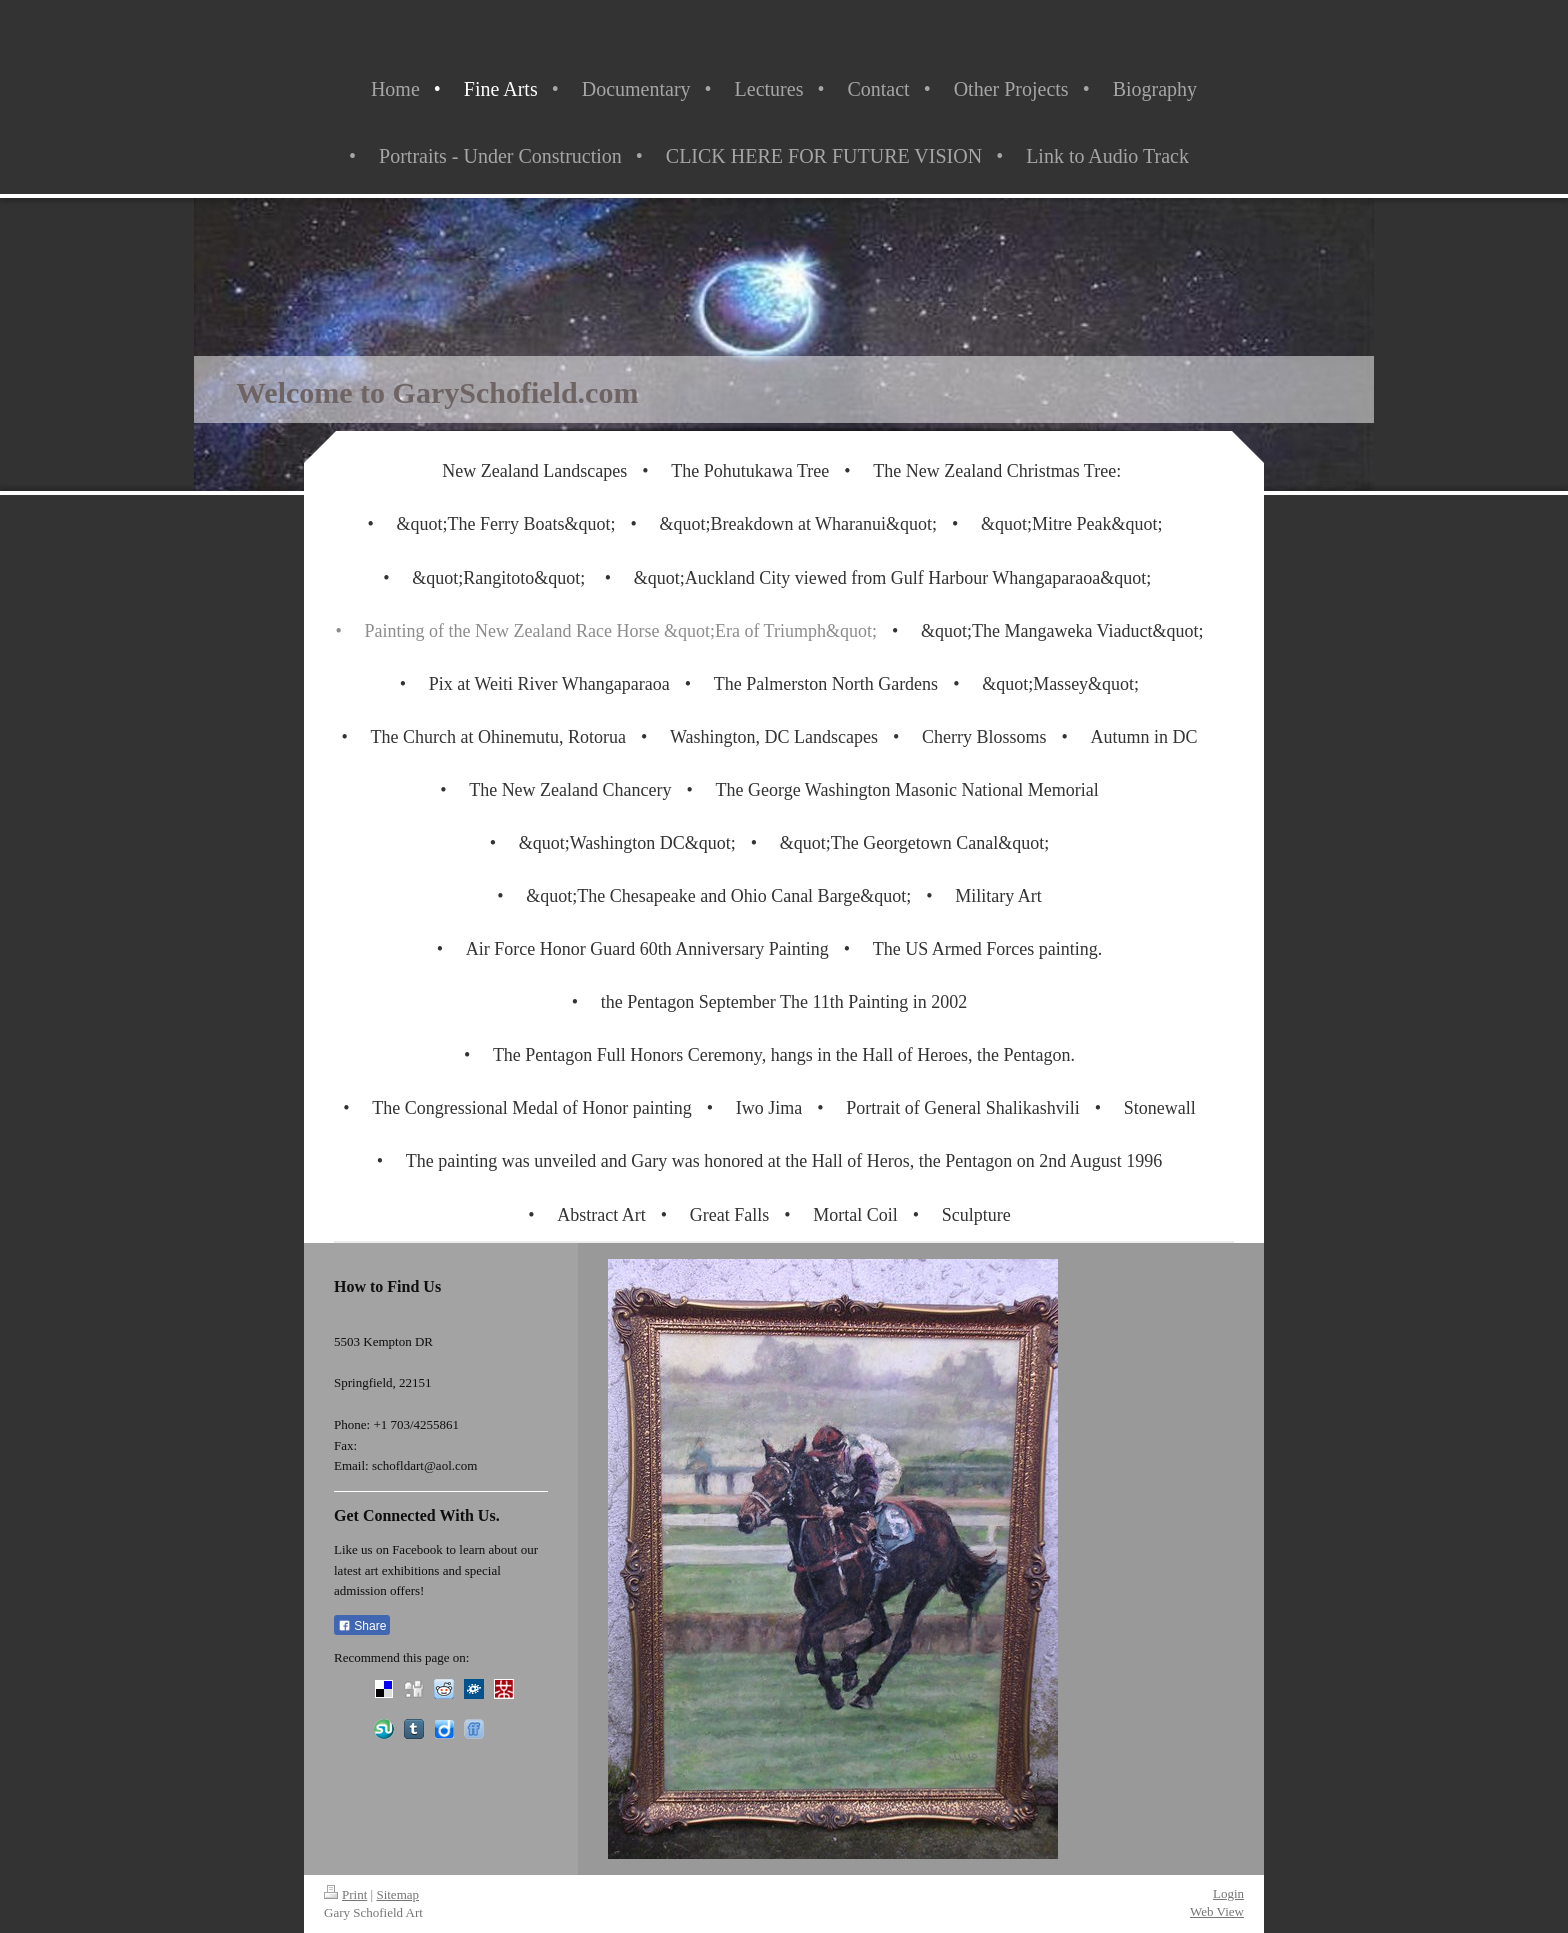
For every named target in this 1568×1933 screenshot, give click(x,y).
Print (345, 1894)
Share (362, 1626)
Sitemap (397, 1894)
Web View (1217, 1911)
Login (1228, 1893)
